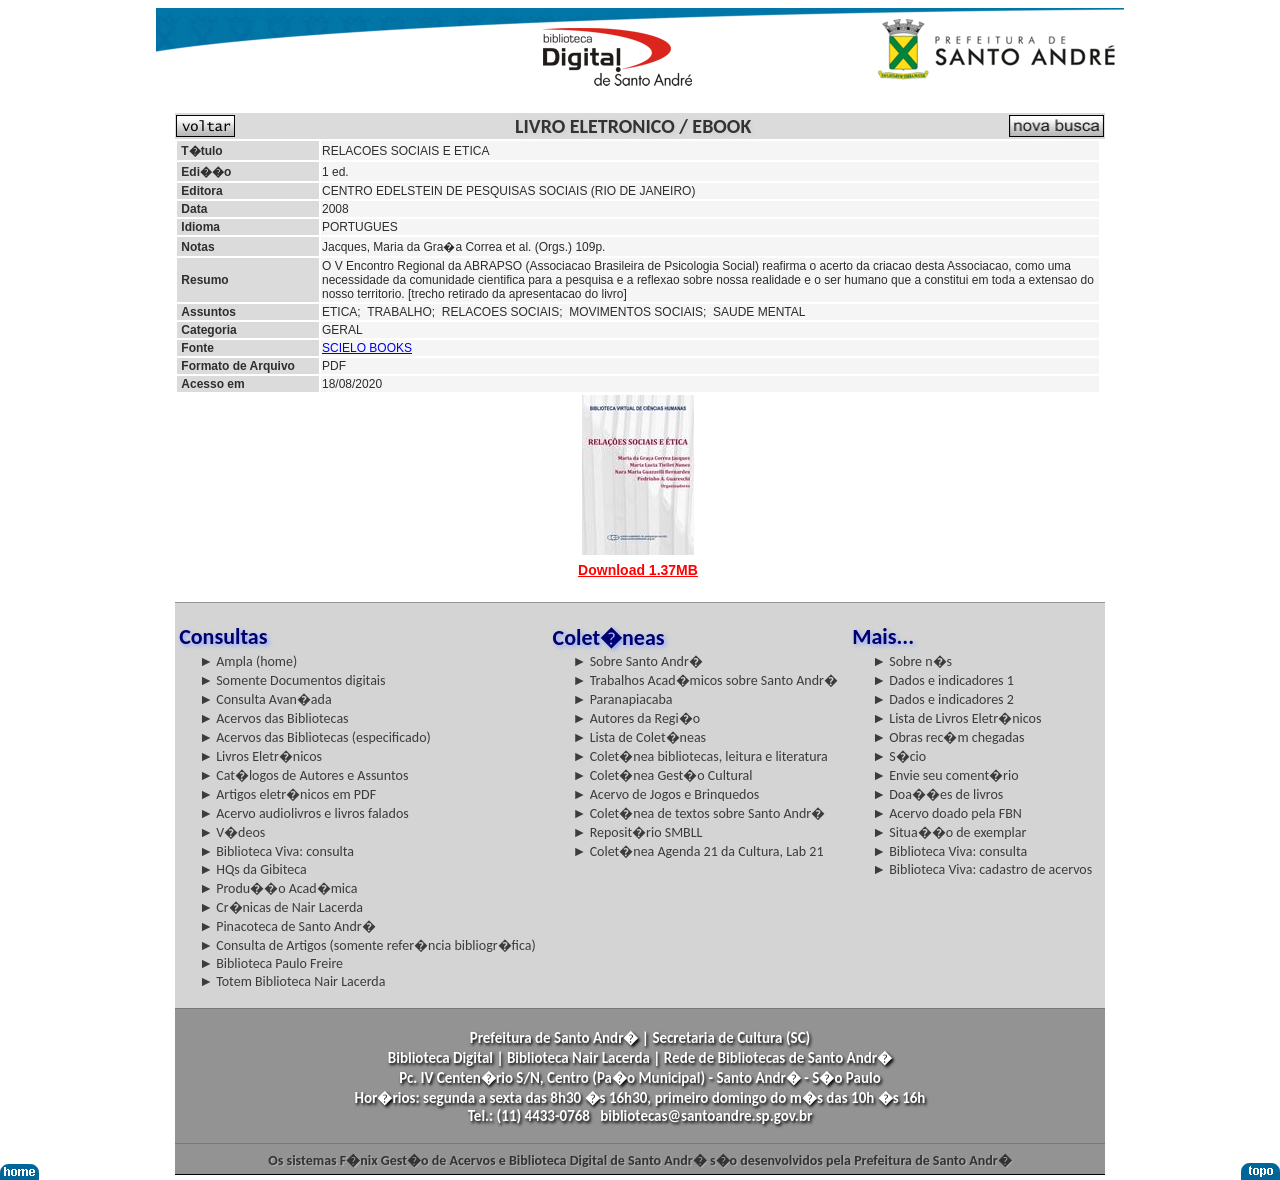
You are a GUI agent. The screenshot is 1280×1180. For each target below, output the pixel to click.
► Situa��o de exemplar (949, 832)
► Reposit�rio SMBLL (638, 832)
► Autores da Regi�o (636, 718)
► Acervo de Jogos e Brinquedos (666, 794)
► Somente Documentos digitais (292, 680)
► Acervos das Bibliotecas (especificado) (315, 737)
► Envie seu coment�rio (945, 775)
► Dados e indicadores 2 (943, 699)
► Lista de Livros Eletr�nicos (956, 718)
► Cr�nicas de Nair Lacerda (281, 907)
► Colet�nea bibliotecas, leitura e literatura (700, 756)
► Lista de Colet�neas (639, 737)
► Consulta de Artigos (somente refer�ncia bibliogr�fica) (367, 945)
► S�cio (899, 756)
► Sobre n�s (912, 661)
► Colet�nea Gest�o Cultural (663, 775)
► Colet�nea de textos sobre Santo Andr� (699, 813)
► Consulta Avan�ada (265, 699)
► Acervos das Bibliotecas (273, 718)
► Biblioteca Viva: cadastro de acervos (982, 869)
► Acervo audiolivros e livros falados (304, 813)
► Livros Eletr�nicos (260, 756)
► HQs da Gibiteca (253, 869)
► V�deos (232, 832)
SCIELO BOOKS (367, 348)
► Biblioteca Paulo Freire (271, 963)
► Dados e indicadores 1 (943, 680)
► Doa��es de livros (937, 794)
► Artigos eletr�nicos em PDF (287, 794)
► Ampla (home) (248, 661)
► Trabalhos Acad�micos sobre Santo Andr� (705, 680)
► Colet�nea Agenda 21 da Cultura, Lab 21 (698, 851)
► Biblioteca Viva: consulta (276, 851)
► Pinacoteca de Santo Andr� (287, 926)
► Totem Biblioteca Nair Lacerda (292, 981)
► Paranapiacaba (623, 699)
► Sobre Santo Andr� (638, 661)
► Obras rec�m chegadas (948, 737)
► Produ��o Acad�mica (278, 888)
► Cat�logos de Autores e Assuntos (303, 775)
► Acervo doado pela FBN (947, 813)
